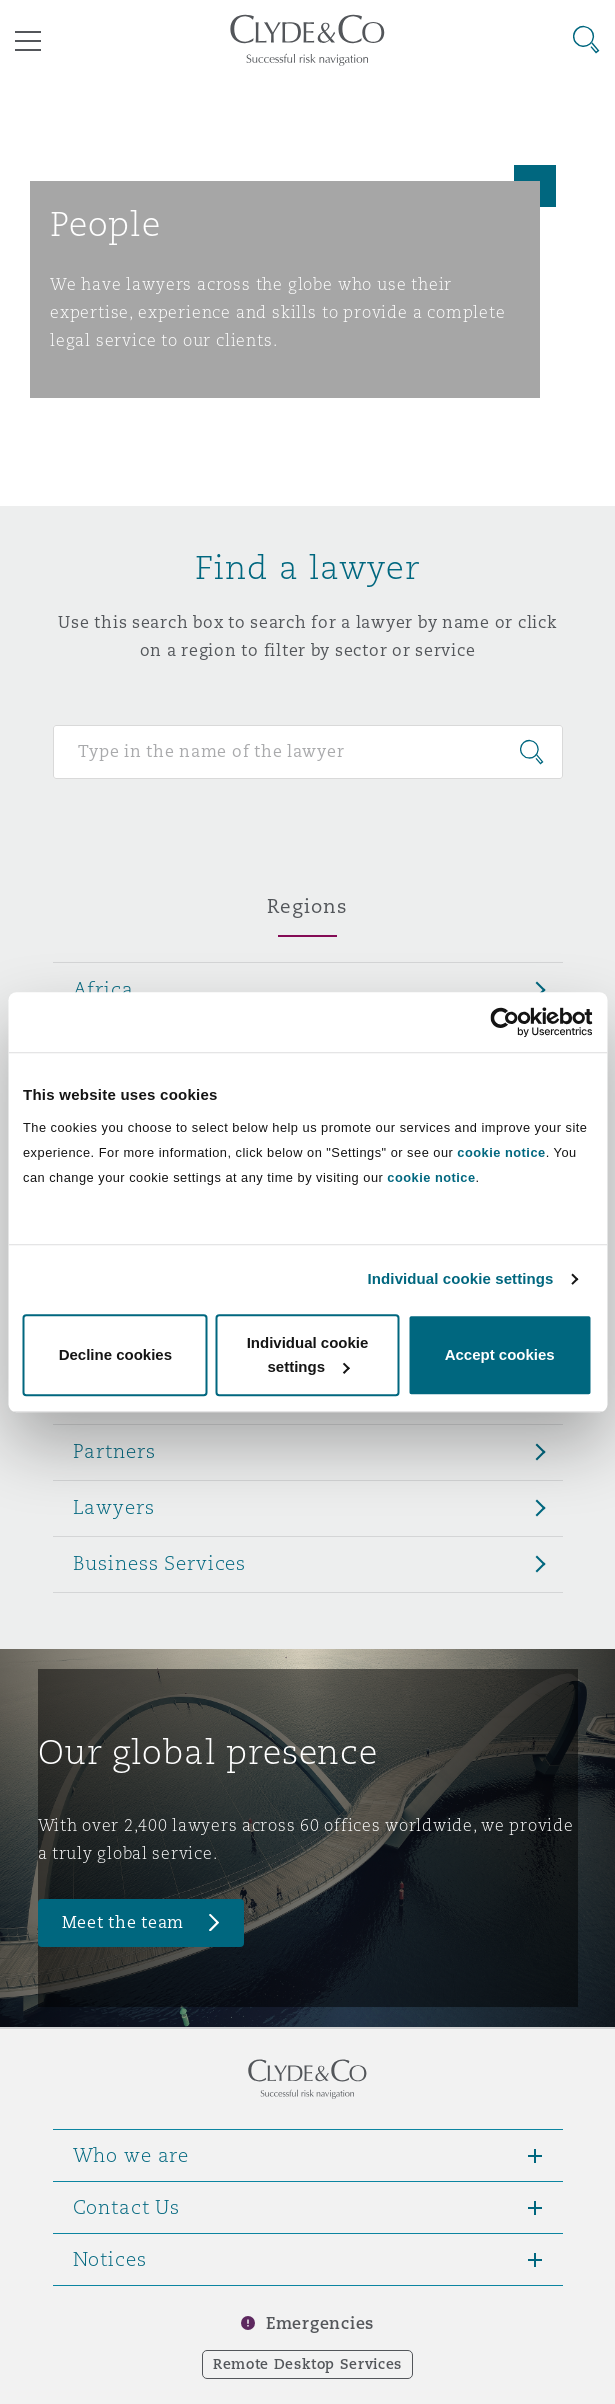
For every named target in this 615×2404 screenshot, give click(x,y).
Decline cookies (115, 1354)
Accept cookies (500, 1354)
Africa (103, 989)
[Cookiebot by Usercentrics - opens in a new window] (504, 1022)
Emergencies (320, 2323)
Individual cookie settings (461, 1278)
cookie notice (501, 1152)
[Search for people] (308, 752)
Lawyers (114, 1507)
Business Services (160, 1563)
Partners (114, 1451)
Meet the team (123, 1922)
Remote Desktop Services (307, 2364)
